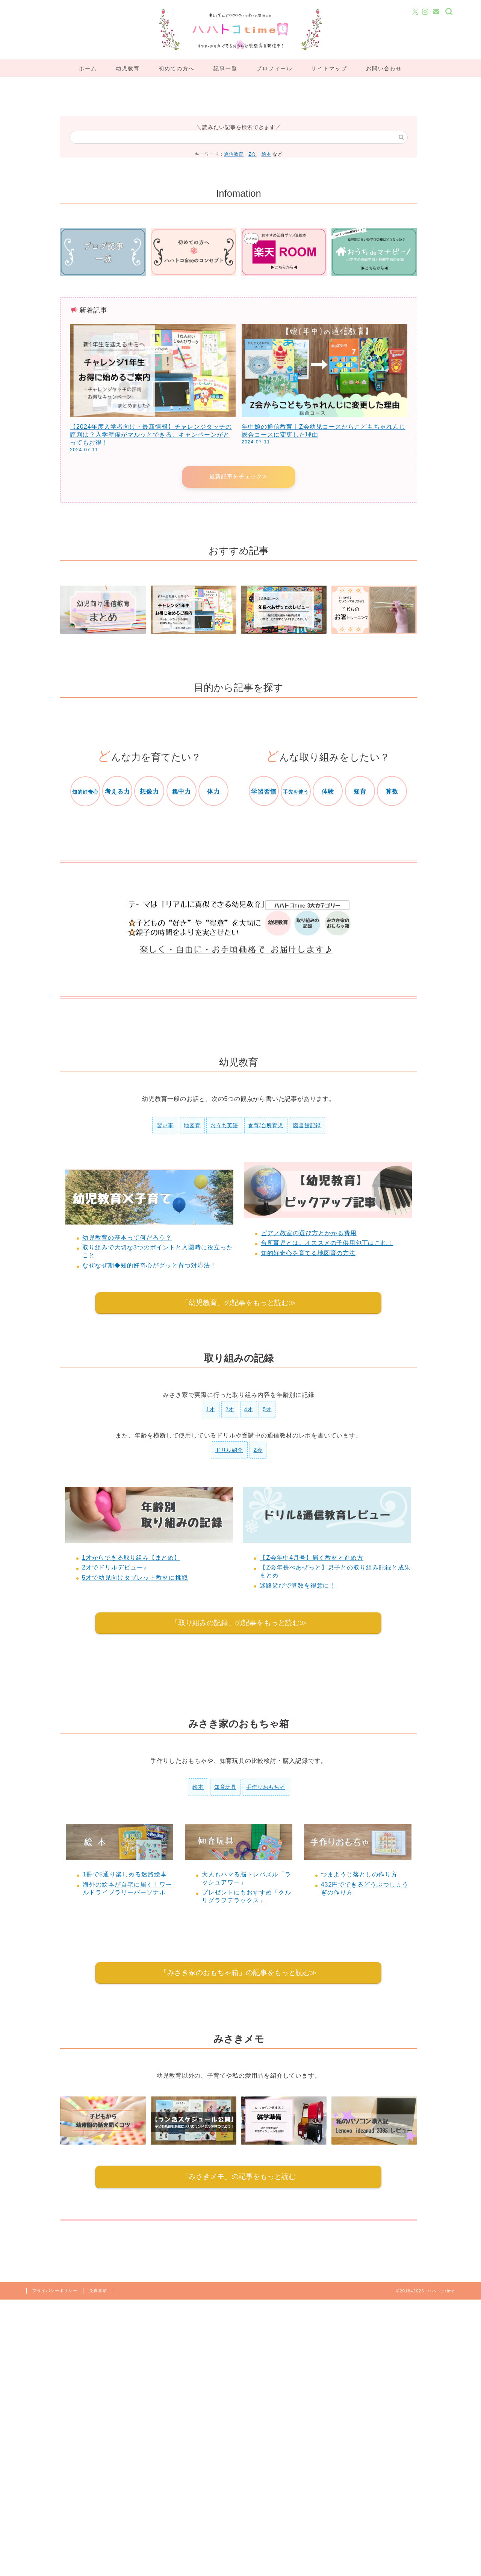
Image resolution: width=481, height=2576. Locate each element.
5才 (267, 1410)
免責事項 (98, 2291)
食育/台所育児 (265, 1126)
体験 (328, 792)
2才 (229, 1410)
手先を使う (296, 792)
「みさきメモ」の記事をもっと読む (239, 2177)
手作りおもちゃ (265, 1788)
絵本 (266, 154)
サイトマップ (329, 68)
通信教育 (234, 154)
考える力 (117, 792)
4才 (248, 1410)
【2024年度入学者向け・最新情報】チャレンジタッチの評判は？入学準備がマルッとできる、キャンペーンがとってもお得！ (151, 435)
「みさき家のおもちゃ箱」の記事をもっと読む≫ (238, 1973)
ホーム (88, 68)
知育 (360, 792)
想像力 (149, 792)
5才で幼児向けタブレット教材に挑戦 (135, 1578)
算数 (392, 792)
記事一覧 (225, 68)
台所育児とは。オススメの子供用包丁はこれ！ (327, 1243)
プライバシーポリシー (54, 2291)
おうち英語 (224, 1126)
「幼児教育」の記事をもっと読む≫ (239, 1303)
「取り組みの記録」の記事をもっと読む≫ (239, 1623)
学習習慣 (263, 792)
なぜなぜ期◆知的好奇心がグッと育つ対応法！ (149, 1266)
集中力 (181, 792)
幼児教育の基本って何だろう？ (127, 1238)
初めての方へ (177, 68)
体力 (213, 792)
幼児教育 (128, 68)
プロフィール (274, 68)
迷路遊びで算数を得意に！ (298, 1586)
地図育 (192, 1126)
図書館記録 (307, 1126)
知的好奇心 (85, 792)
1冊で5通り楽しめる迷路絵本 (125, 1875)
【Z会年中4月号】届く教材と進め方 (311, 1558)
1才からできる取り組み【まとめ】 (131, 1558)
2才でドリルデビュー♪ (114, 1568)
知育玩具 (225, 1788)
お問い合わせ (384, 68)
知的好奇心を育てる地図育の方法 (308, 1253)
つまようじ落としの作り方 (359, 1875)
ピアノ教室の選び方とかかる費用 (309, 1233)
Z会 (252, 154)
